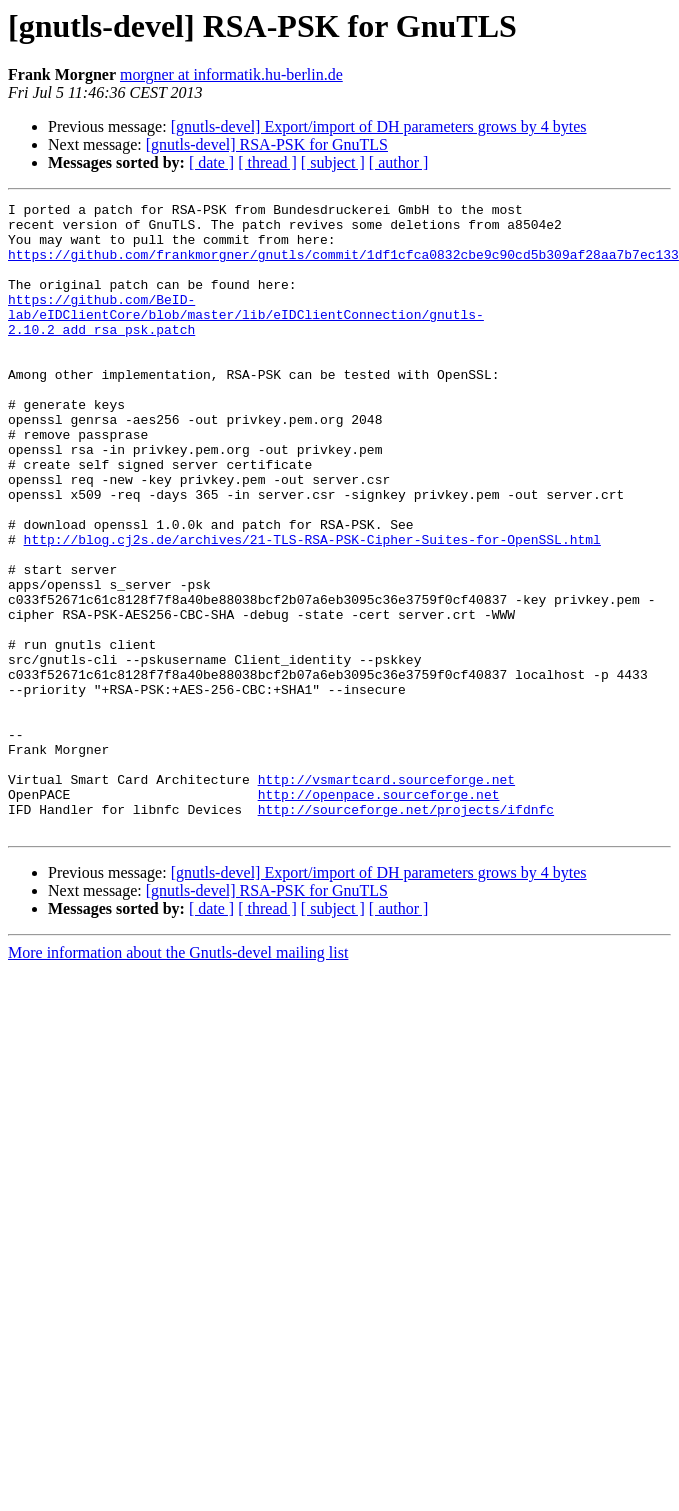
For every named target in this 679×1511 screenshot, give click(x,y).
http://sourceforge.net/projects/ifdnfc (406, 914)
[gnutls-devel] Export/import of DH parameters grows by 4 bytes (379, 126)
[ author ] (399, 162)
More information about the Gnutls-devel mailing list (178, 1060)
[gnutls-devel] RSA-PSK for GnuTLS (267, 144)
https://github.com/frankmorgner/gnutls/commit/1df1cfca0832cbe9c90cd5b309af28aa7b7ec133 (343, 266)
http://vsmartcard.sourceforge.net (386, 878)
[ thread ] (267, 162)
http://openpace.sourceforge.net (379, 896)
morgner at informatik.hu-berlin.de (231, 74)
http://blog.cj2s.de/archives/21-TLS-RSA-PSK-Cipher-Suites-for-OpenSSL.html (312, 590)
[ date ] (211, 162)
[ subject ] (333, 162)
